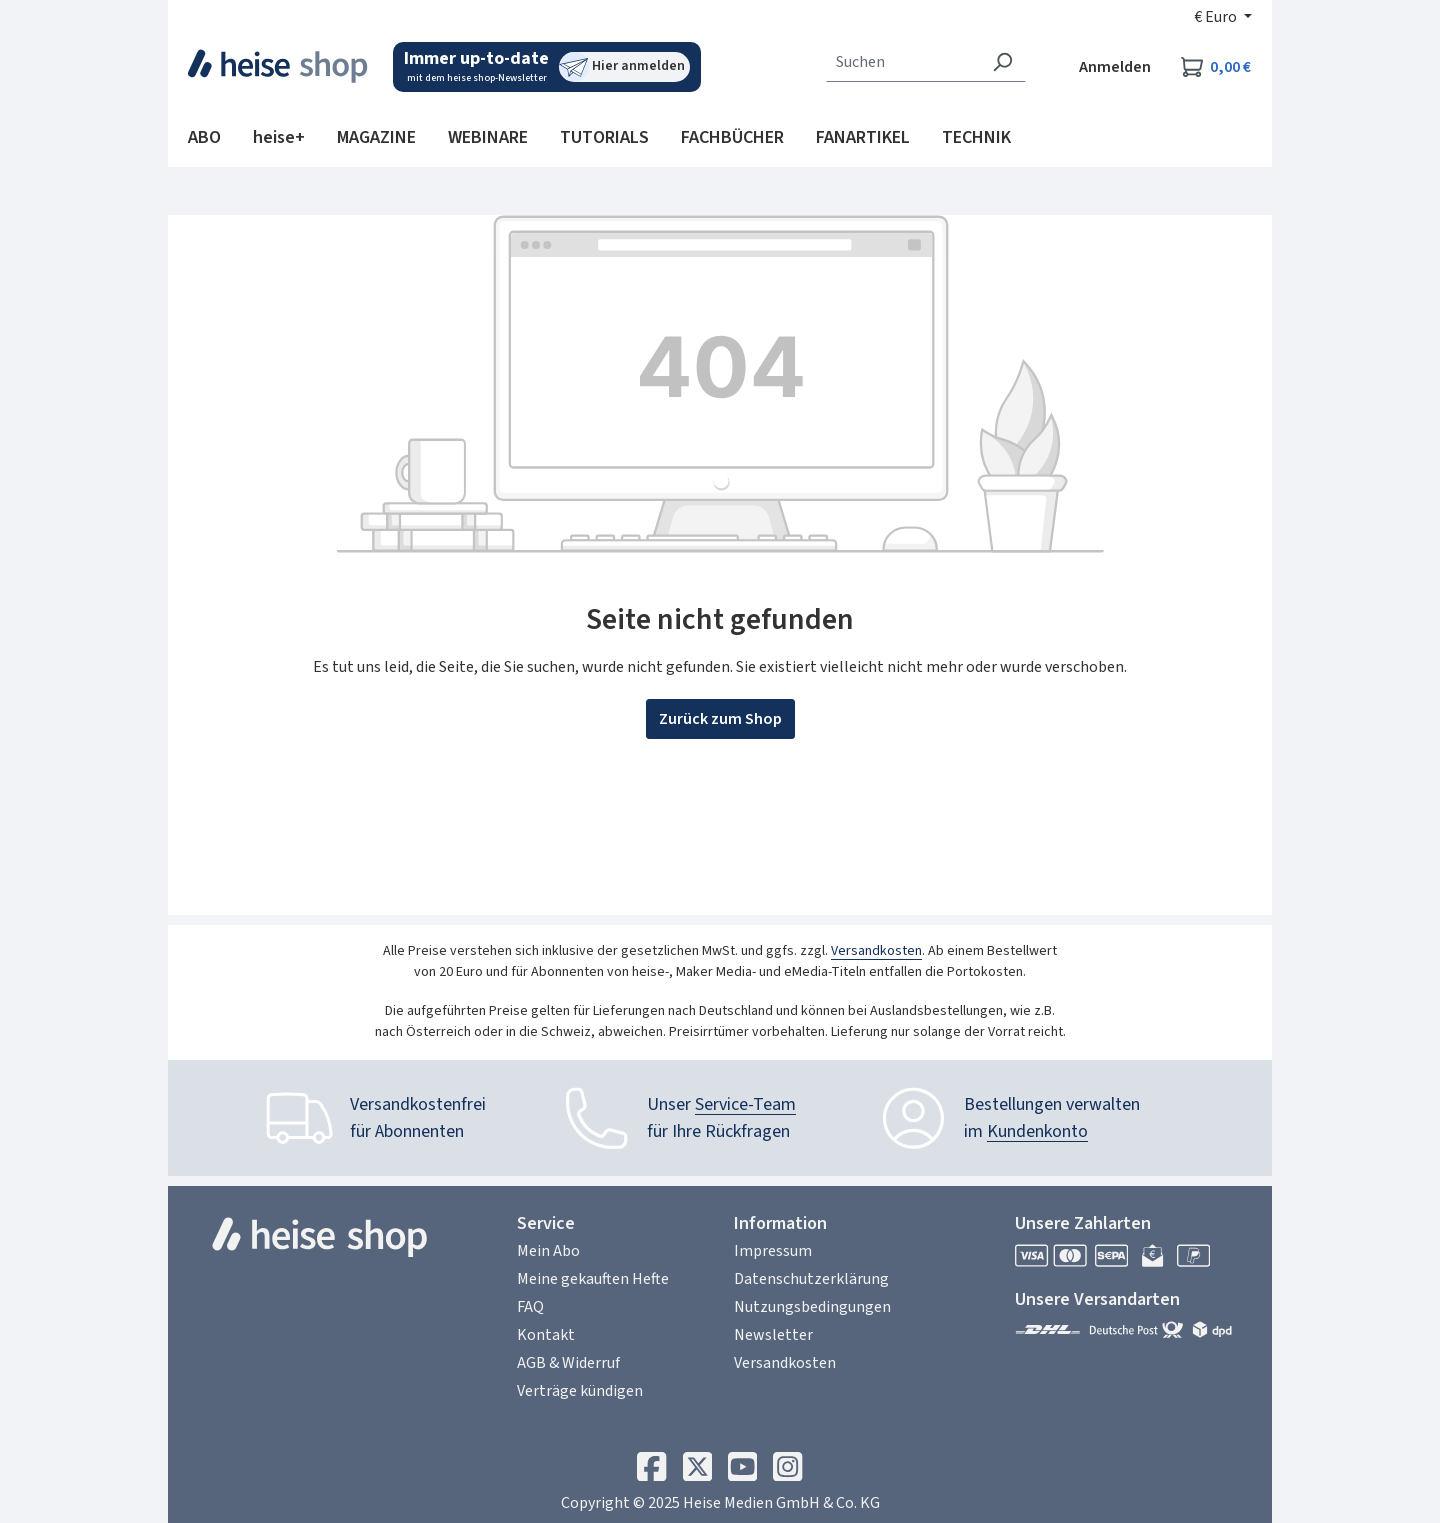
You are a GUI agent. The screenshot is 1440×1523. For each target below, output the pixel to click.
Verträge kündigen (580, 1391)
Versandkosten (876, 951)
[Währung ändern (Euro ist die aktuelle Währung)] (1223, 17)
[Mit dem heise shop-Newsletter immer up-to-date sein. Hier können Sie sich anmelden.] (547, 67)
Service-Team (745, 1104)
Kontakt (546, 1335)
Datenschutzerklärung (811, 1279)
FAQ (530, 1307)
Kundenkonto (1037, 1131)
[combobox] (903, 62)
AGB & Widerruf (568, 1363)
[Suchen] (1002, 62)
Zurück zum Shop (720, 719)
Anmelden (1115, 67)
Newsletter (773, 1335)
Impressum (773, 1251)
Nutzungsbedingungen (812, 1307)
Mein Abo (548, 1251)
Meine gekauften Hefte (593, 1279)
